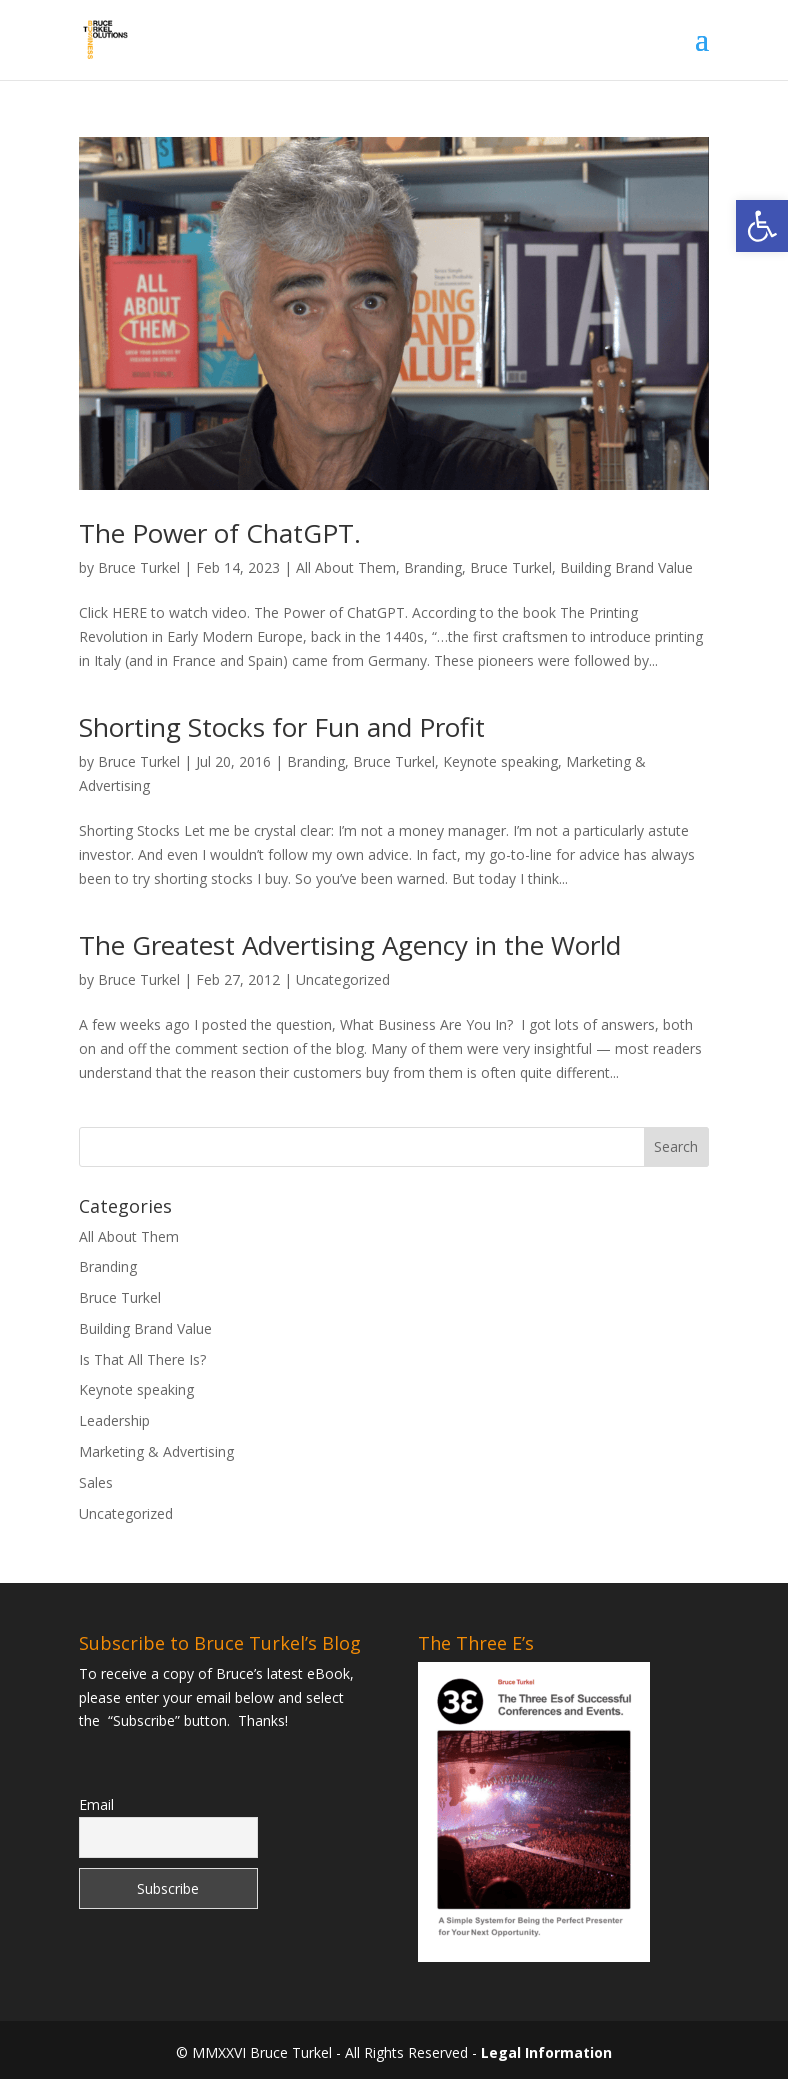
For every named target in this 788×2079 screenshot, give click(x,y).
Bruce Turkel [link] (139, 567)
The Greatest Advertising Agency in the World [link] (350, 945)
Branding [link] (433, 567)
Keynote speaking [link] (500, 761)
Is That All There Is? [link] (142, 1359)
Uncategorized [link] (343, 979)
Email (96, 1804)
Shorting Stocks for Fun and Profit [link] (282, 727)
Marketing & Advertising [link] (156, 1451)
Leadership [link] (114, 1420)
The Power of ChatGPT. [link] (220, 533)
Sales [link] (96, 1482)
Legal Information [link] (546, 2052)
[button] (702, 52)
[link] (762, 226)
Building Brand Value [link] (626, 567)
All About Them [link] (346, 567)
